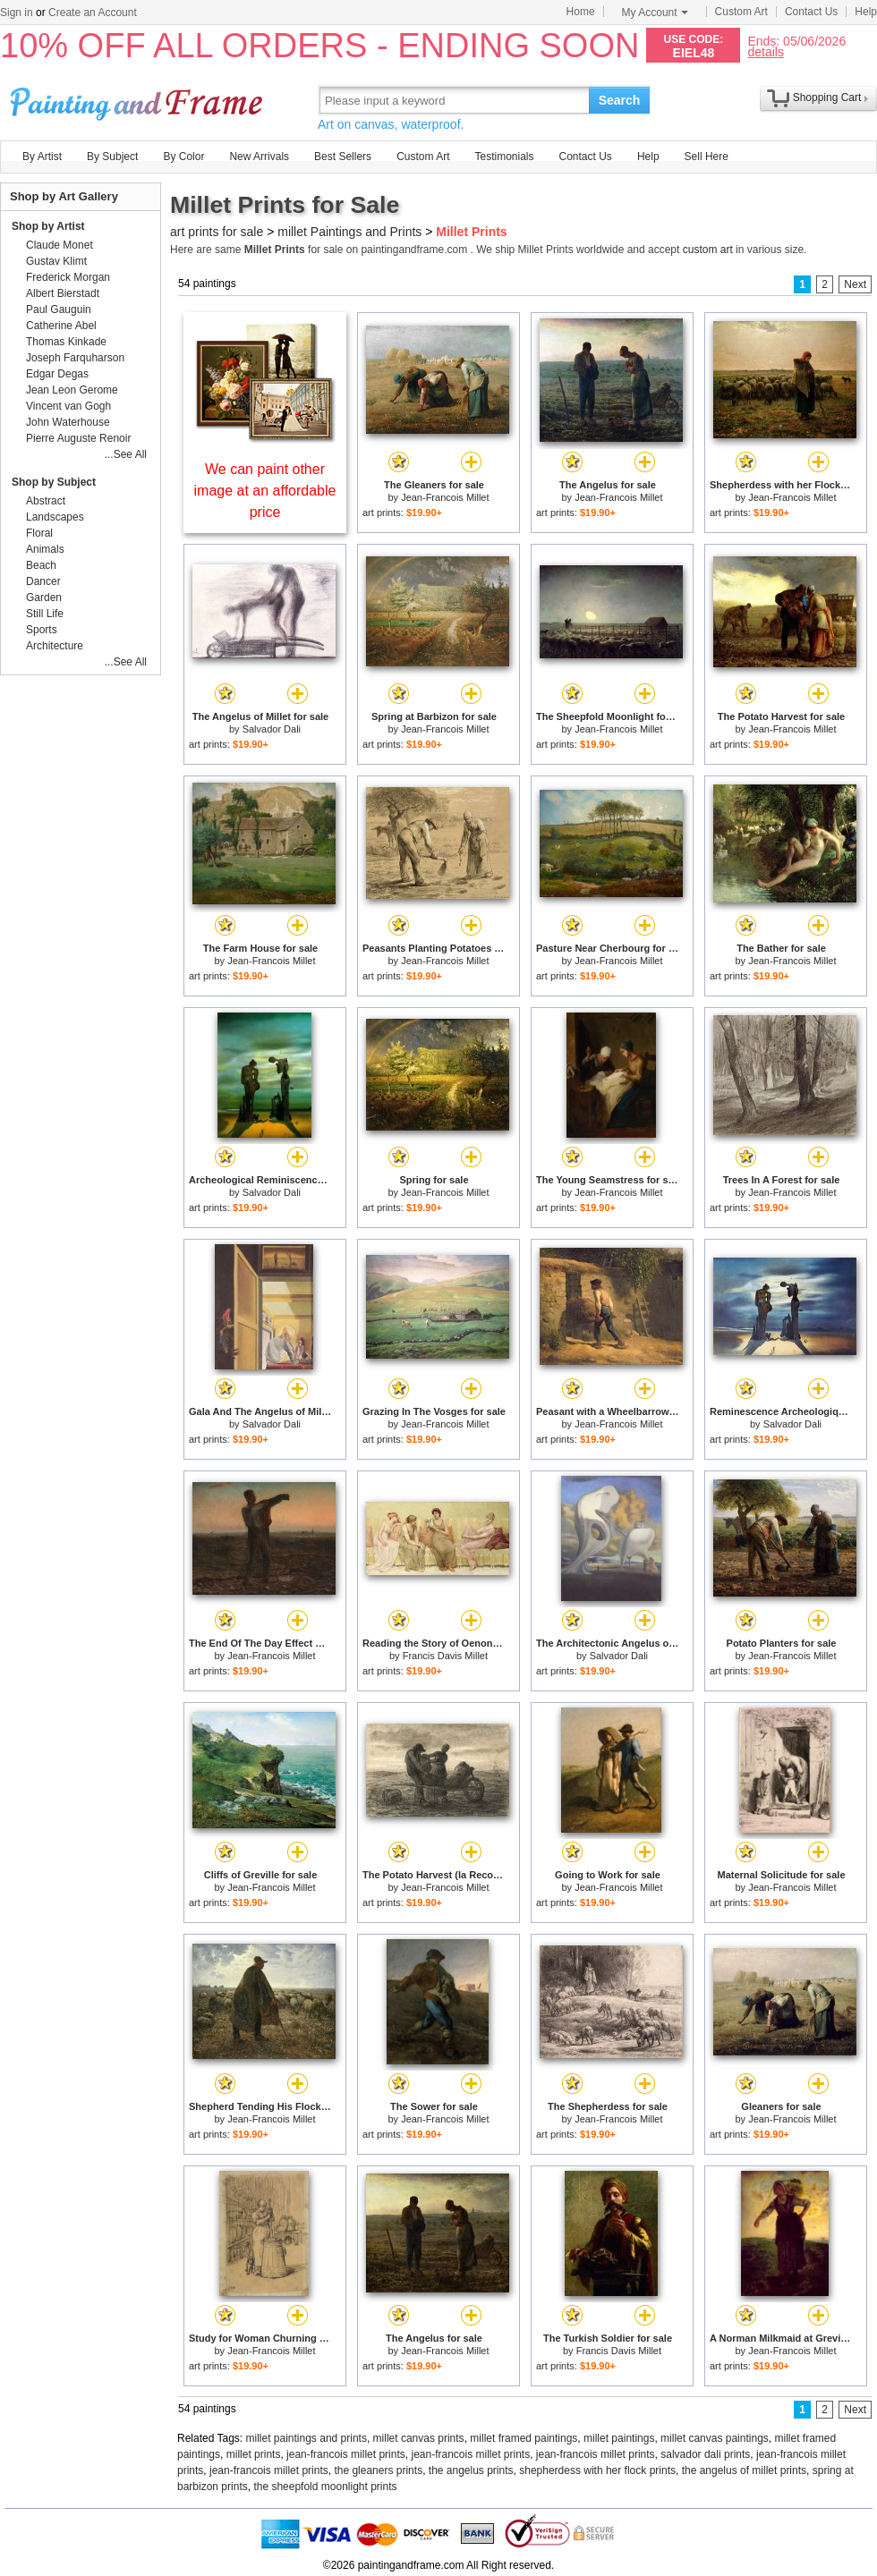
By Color (183, 156)
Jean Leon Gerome (72, 390)
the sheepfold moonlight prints (324, 2486)
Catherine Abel (61, 325)
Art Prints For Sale (138, 100)
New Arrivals (259, 156)
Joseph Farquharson (75, 358)
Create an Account (92, 12)
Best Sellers (342, 156)
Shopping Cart (827, 97)
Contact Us (811, 11)
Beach (41, 565)
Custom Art (741, 11)
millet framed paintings (523, 2438)
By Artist (42, 156)
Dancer (43, 581)
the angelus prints (471, 2470)
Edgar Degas (57, 374)
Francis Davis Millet (445, 1655)
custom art (708, 249)
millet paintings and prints (306, 2438)
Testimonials (503, 156)
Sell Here (706, 156)
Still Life (45, 613)
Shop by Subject (54, 482)
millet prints (253, 2454)
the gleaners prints (378, 2470)
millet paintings (618, 2438)
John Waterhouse (68, 422)
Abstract (45, 501)
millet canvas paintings (714, 2438)
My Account (655, 12)
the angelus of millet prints (744, 2470)
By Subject (112, 156)
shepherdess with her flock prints (597, 2470)
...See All (126, 454)
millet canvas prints (418, 2438)
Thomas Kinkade (66, 341)
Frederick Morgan (68, 277)
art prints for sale (216, 232)
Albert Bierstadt (62, 293)
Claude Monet (59, 245)
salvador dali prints (705, 2454)
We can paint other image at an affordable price (265, 491)
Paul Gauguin (58, 309)
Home (580, 11)
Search (620, 100)
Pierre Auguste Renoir (78, 438)
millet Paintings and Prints (349, 232)
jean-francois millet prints (345, 2454)
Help (866, 11)
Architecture (54, 646)
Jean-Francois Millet (445, 497)
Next (855, 284)
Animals (45, 549)
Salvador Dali (272, 729)
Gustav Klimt (56, 261)
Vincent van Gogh (68, 406)
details (765, 51)
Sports (41, 629)
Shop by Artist (48, 226)
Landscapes (55, 517)
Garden (44, 597)
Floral (39, 533)
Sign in (16, 12)
